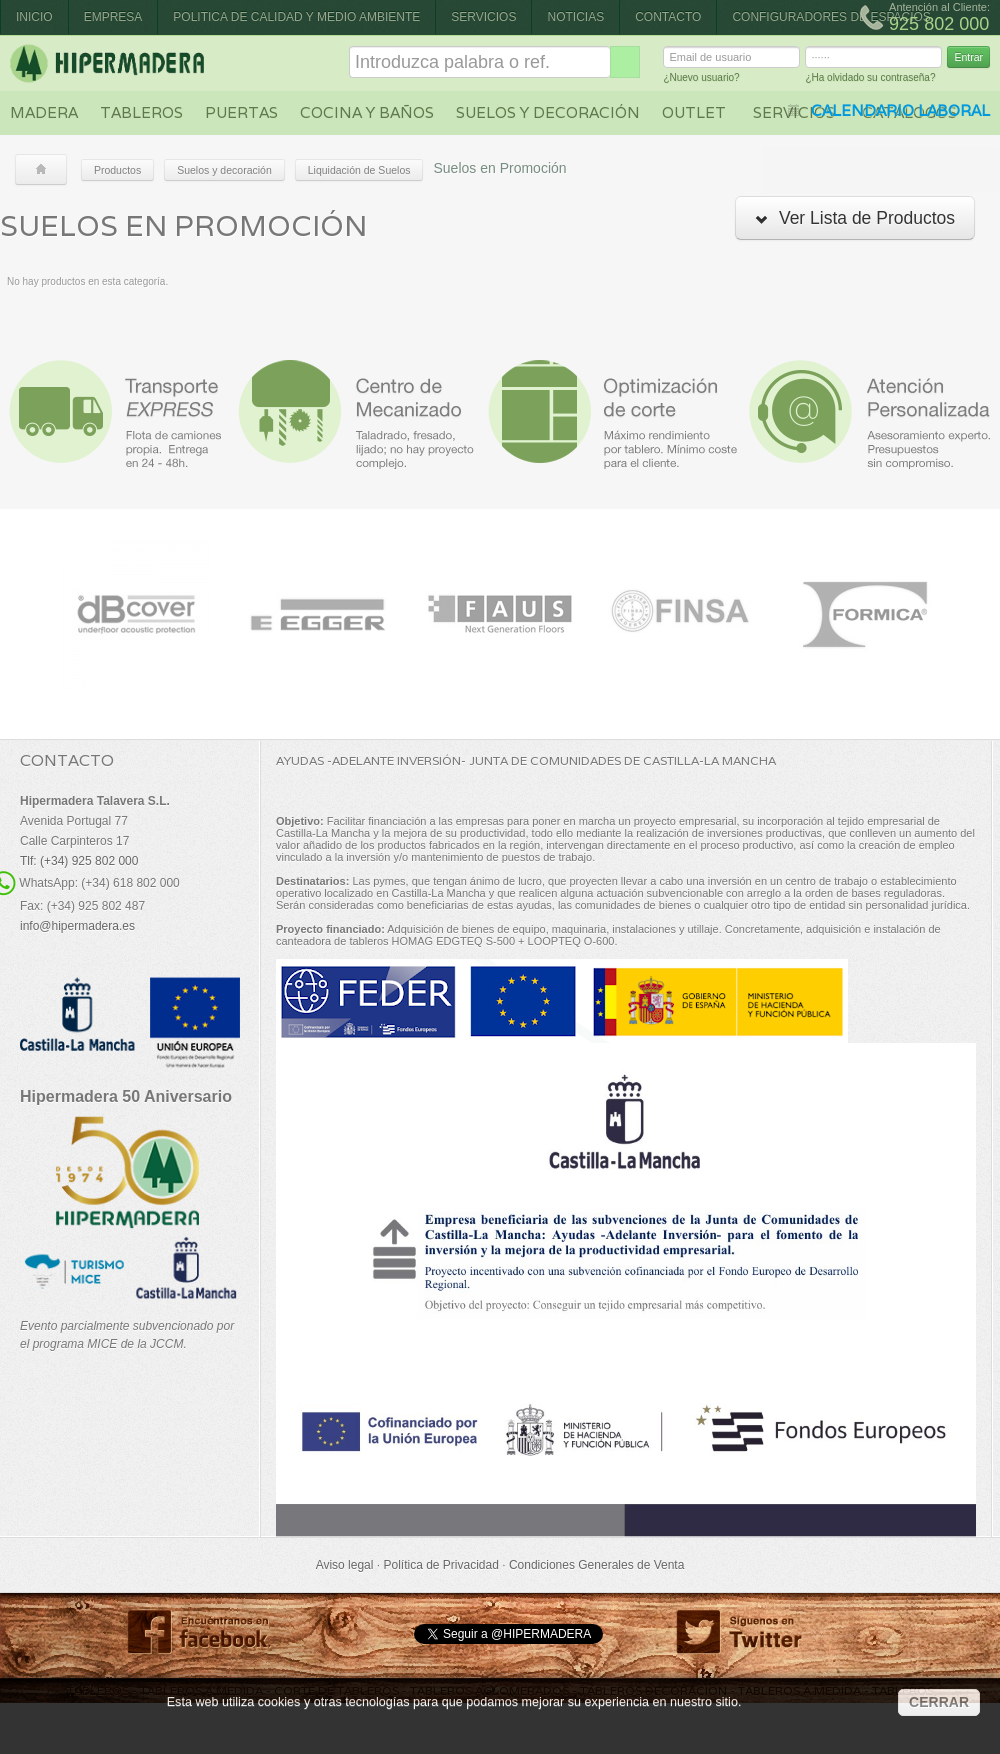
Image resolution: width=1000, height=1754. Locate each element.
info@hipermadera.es (77, 926)
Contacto (668, 17)
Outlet (694, 112)
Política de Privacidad (440, 1565)
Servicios (483, 17)
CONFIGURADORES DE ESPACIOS (831, 17)
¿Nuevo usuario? (701, 80)
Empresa (113, 17)
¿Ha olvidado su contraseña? (870, 80)
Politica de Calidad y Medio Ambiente (296, 17)
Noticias (575, 17)
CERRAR (939, 1702)
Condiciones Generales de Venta (596, 1565)
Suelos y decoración (548, 112)
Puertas (241, 112)
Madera (44, 112)
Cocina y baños (367, 112)
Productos (117, 170)
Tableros (141, 112)
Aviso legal (345, 1565)
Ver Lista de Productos (855, 218)
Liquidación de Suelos (359, 170)
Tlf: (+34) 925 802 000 (79, 861)
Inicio (34, 17)
